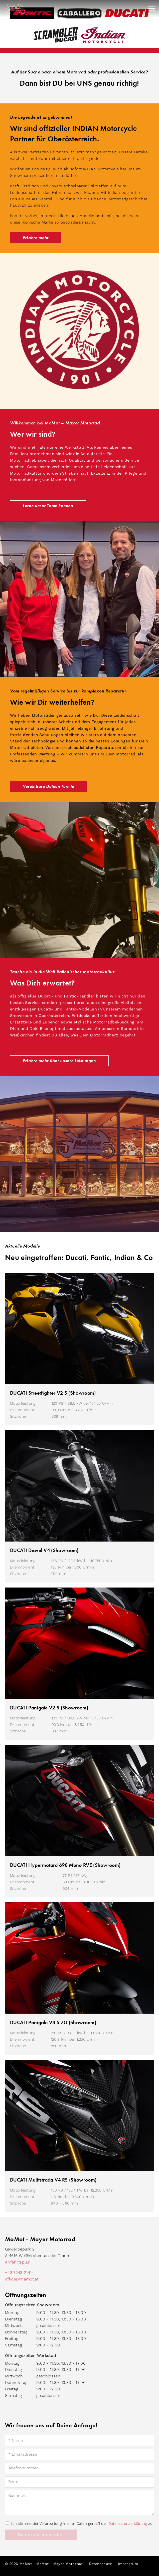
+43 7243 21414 (19, 2272)
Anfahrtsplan (18, 2262)
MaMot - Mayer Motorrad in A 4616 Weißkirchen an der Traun (30, 9)
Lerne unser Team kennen (48, 505)
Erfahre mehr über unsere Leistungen (59, 1060)
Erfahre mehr (36, 237)
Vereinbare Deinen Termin (48, 786)
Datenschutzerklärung (127, 2524)
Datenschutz (100, 2564)
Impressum (128, 2564)
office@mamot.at (22, 2279)
